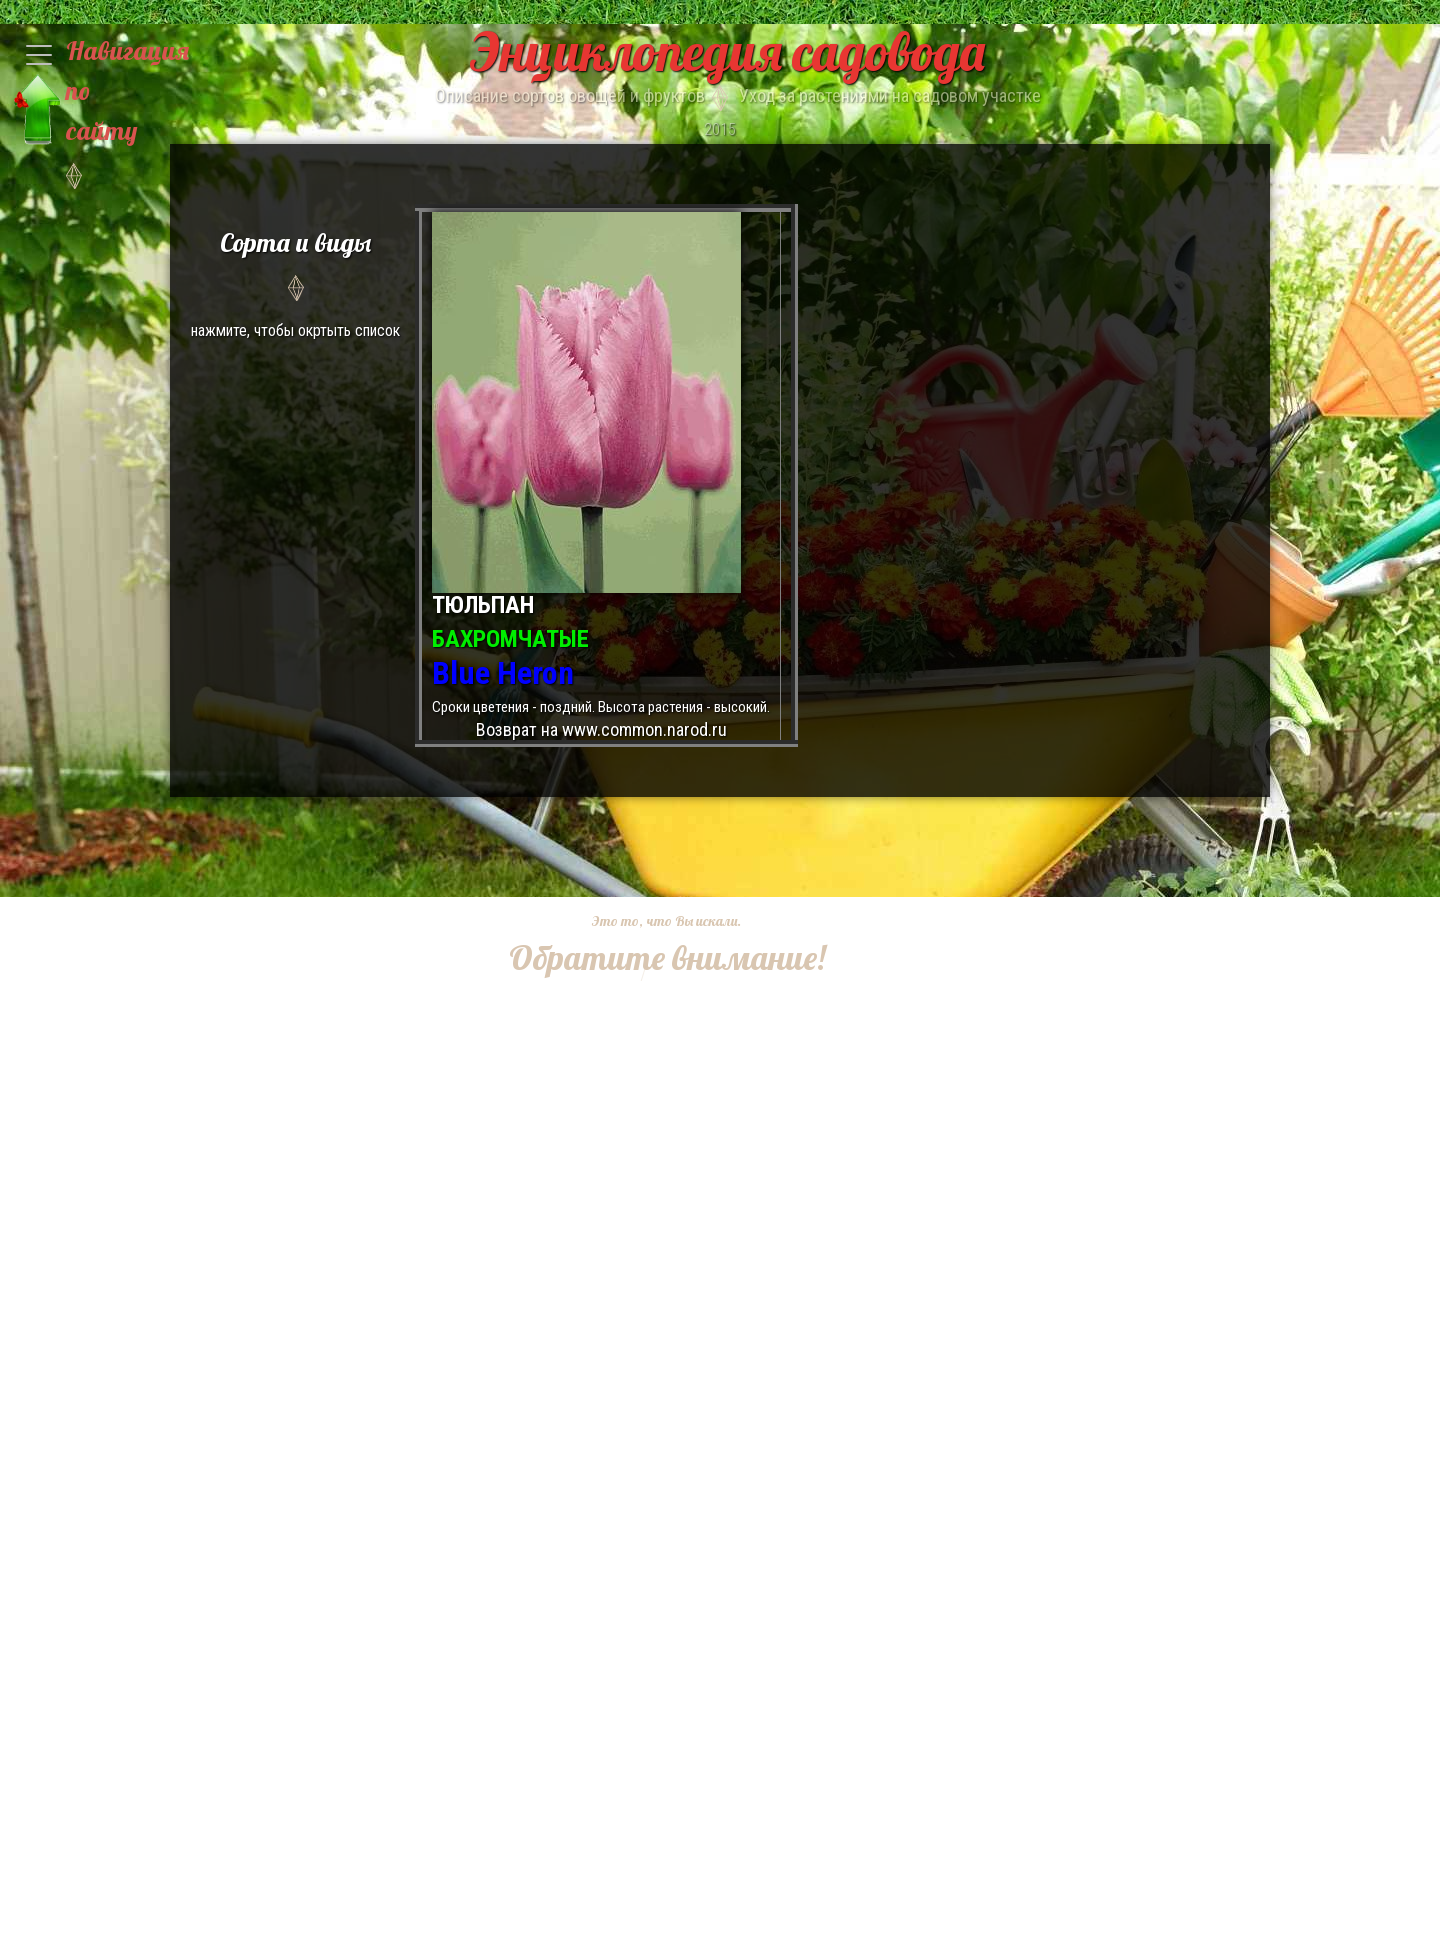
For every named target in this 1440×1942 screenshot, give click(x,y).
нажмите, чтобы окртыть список (295, 281)
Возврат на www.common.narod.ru (601, 729)
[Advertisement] (652, 1281)
